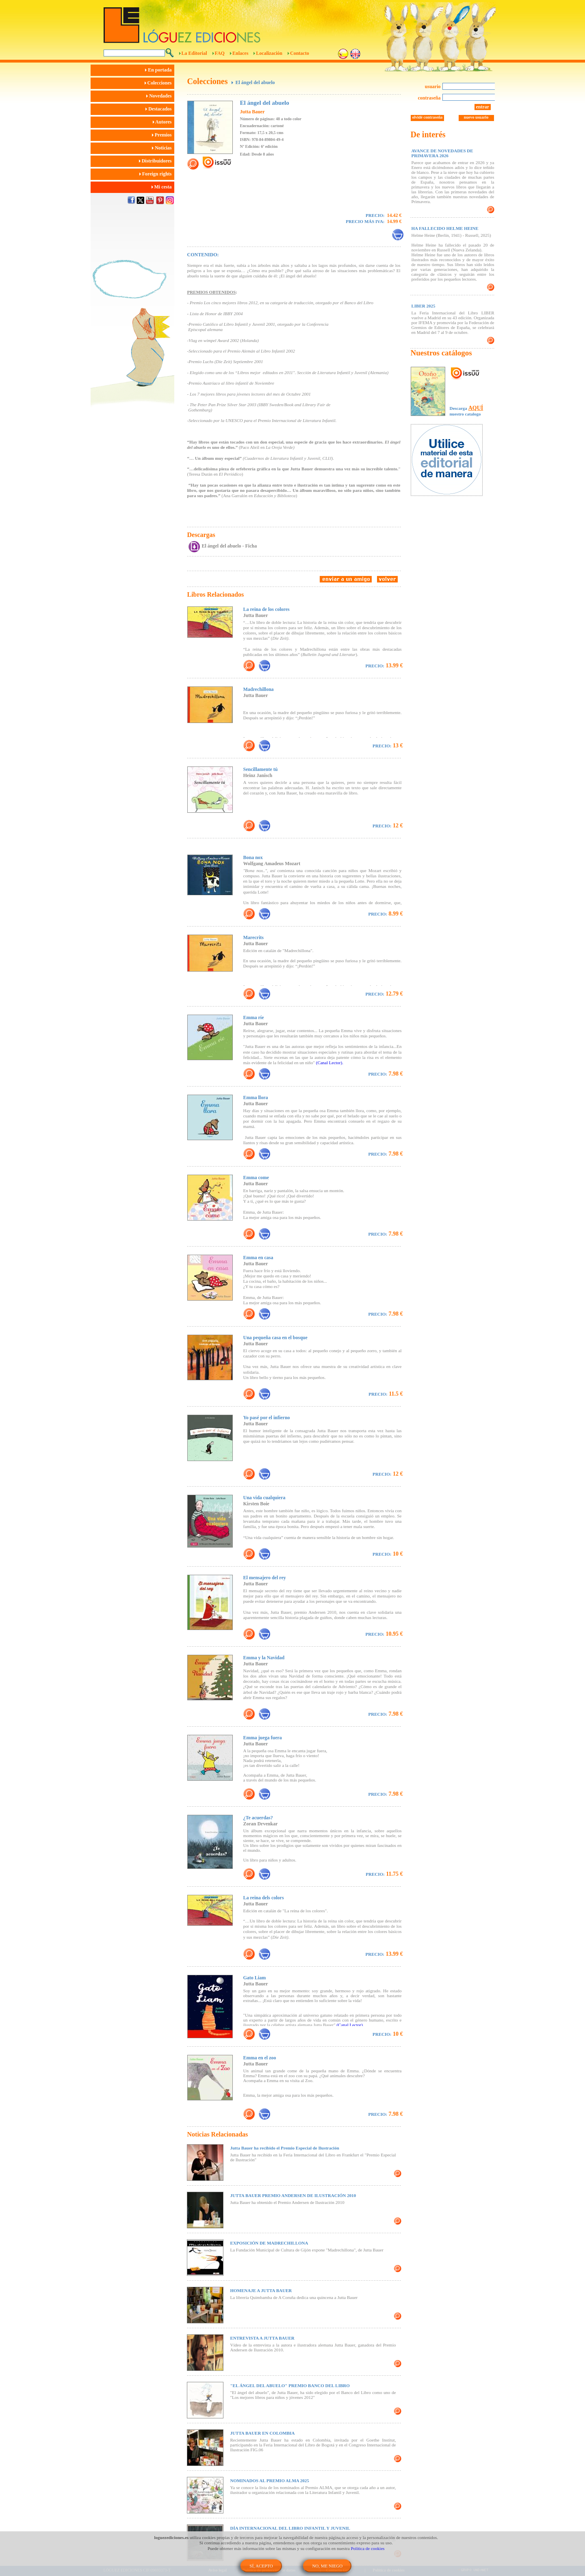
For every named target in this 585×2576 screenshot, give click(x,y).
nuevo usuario (476, 117)
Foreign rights (156, 174)
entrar (483, 107)
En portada (159, 70)
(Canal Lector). (329, 1062)
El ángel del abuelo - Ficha (229, 546)
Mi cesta (163, 187)
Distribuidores (156, 161)
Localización (269, 53)
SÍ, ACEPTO (261, 2565)
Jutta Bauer (252, 112)
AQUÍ (475, 408)
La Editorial (194, 53)
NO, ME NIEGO (327, 2565)
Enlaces (240, 53)
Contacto (299, 53)
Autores (163, 122)
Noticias (163, 148)
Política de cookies (368, 2548)
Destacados (159, 109)
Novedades (160, 96)
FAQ (220, 53)
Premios (163, 135)
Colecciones (159, 83)
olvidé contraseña (427, 117)
